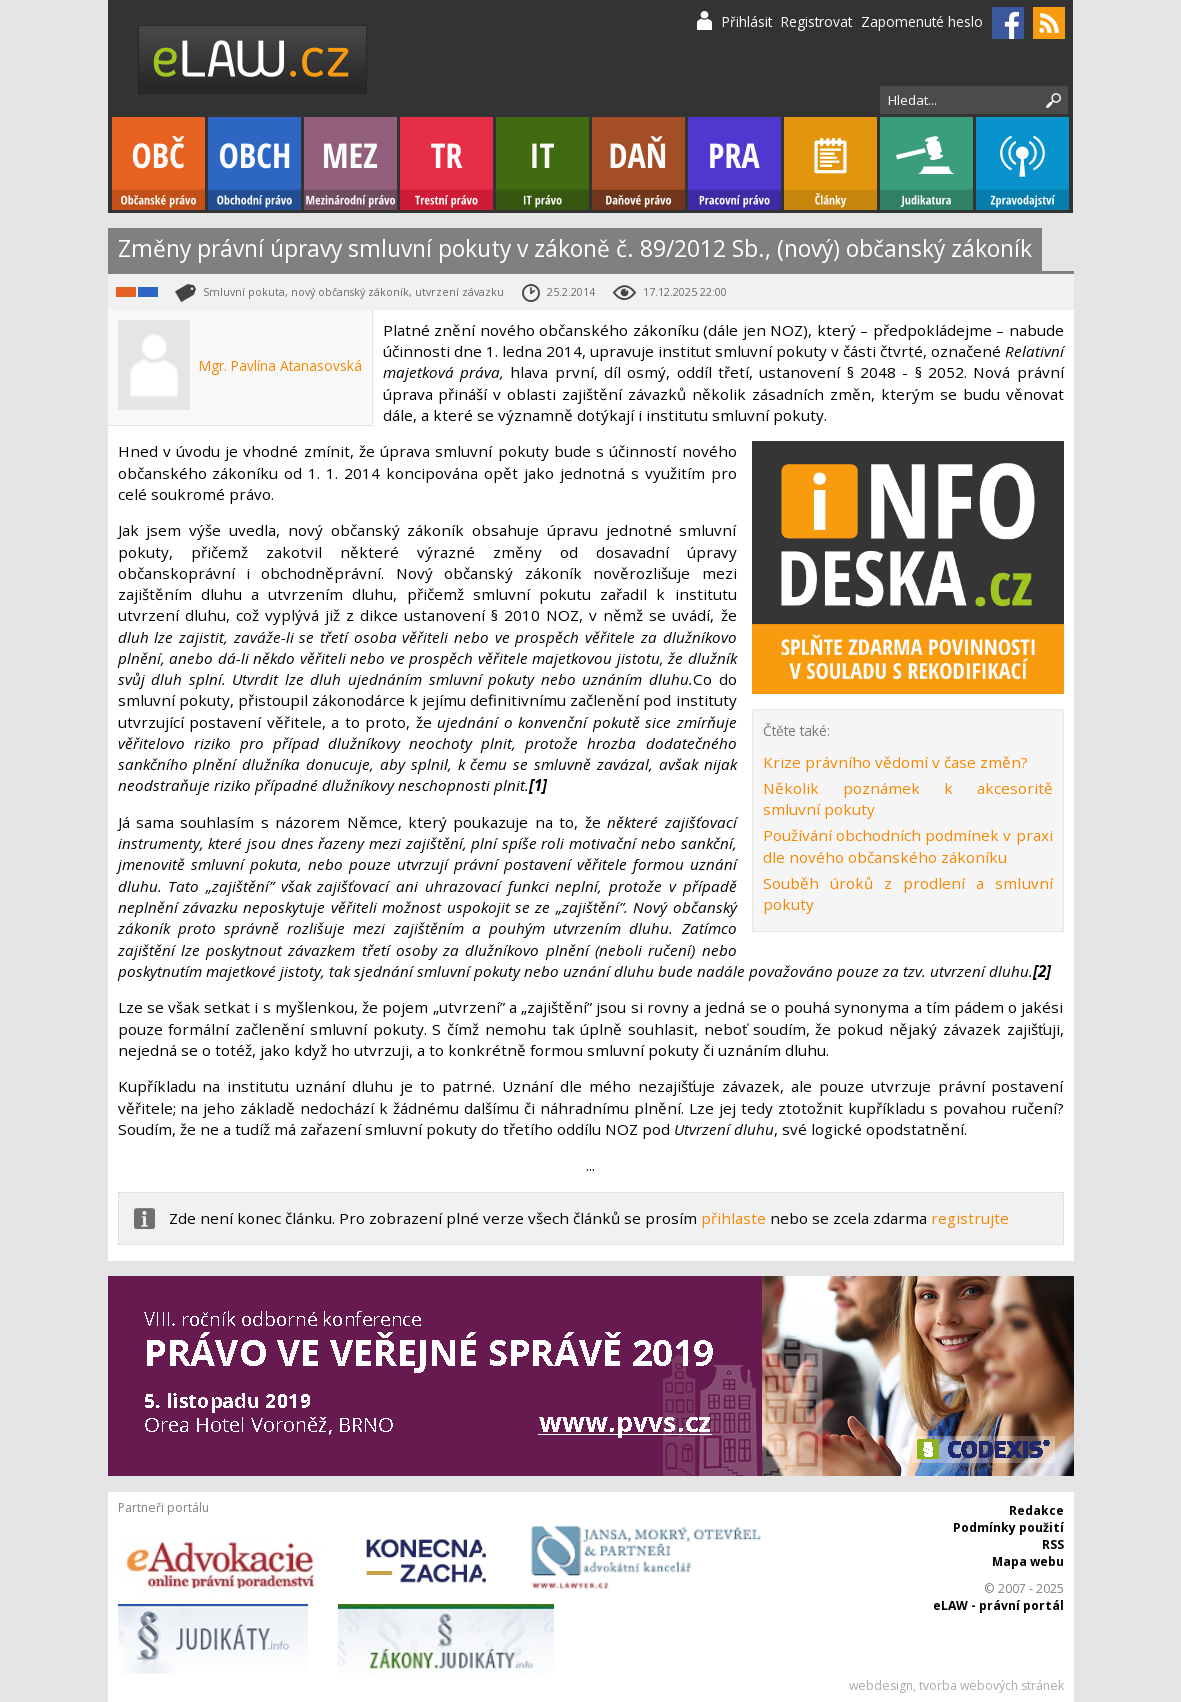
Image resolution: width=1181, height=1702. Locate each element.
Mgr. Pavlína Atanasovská (280, 365)
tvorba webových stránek (991, 1685)
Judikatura (926, 163)
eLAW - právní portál (998, 1605)
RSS (1053, 1544)
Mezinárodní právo (350, 163)
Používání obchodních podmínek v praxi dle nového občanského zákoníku (908, 845)
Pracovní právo (734, 163)
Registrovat (816, 21)
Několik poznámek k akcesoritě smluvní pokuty (908, 798)
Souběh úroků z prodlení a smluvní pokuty (908, 893)
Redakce (1036, 1510)
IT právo (542, 163)
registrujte (970, 1218)
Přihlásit (747, 21)
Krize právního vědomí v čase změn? (895, 762)
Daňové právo (638, 163)
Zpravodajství (1022, 163)
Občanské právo (158, 163)
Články (830, 163)
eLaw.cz (253, 59)
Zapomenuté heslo (922, 21)
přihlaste (733, 1218)
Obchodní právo (254, 163)
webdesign (881, 1685)
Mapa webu (1028, 1561)
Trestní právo (446, 163)
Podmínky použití (1008, 1527)
